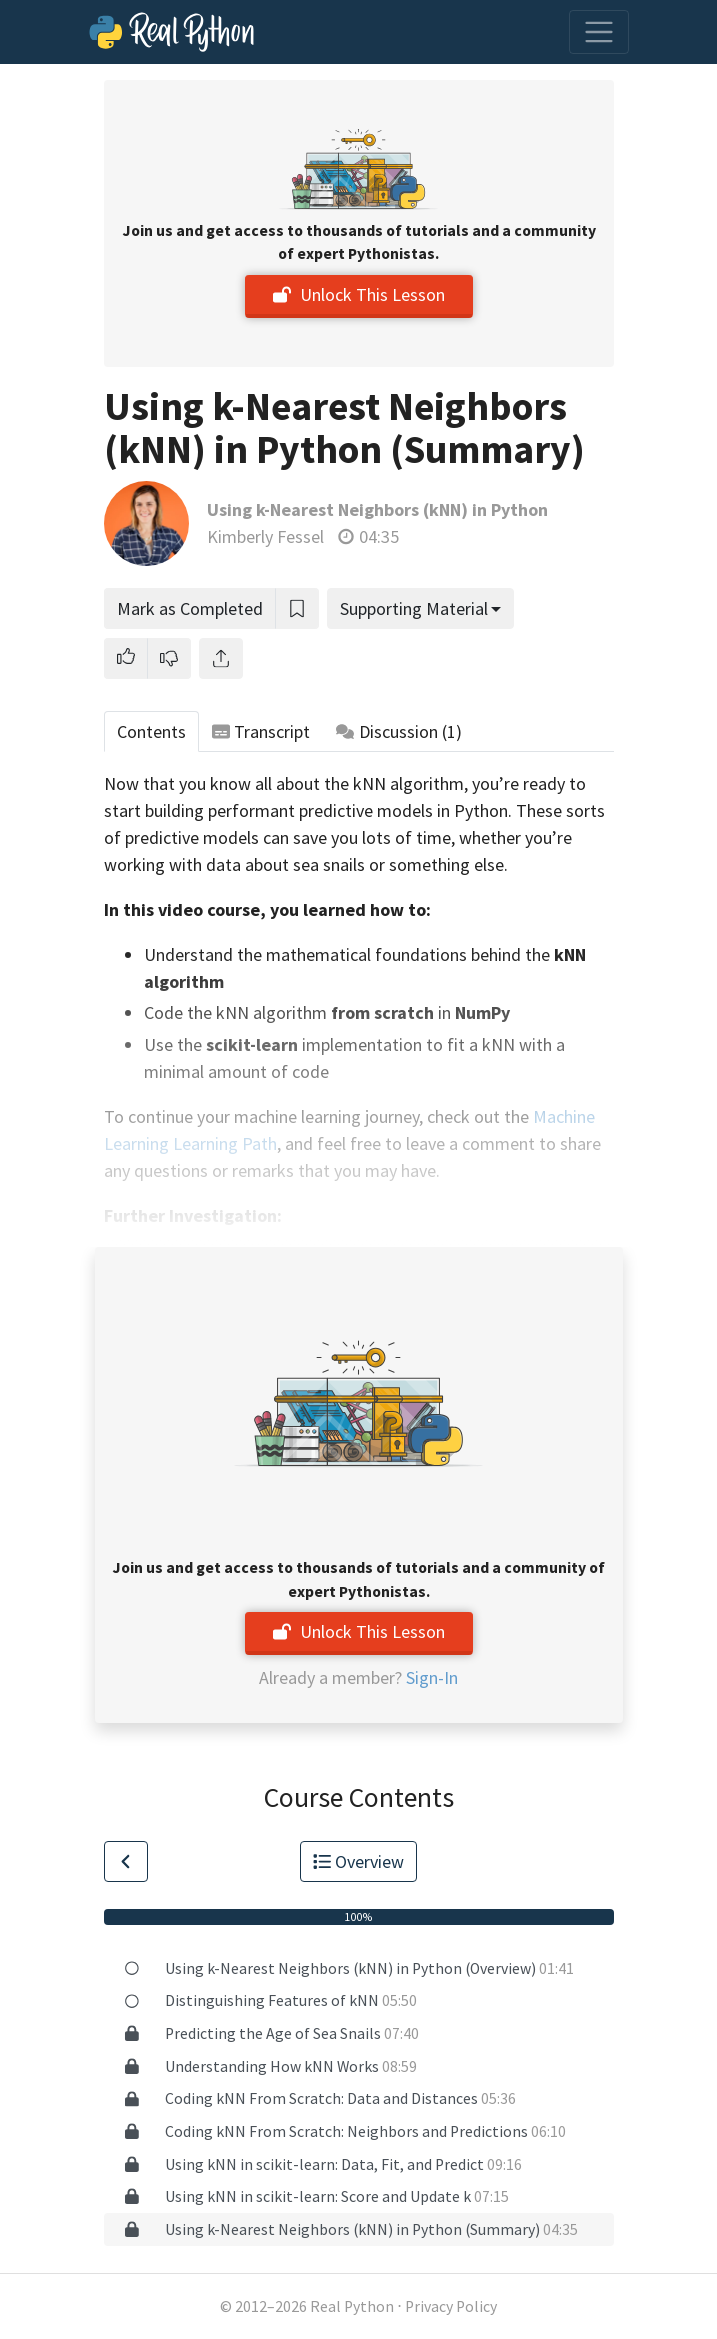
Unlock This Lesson (359, 294)
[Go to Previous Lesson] (126, 1861)
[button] (126, 658)
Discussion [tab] (399, 731)
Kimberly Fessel (265, 536)
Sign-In (432, 1677)
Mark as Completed (190, 608)
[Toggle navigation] (599, 32)
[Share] (221, 658)
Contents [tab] (151, 731)
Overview (359, 1861)
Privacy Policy (451, 2306)
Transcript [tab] (261, 731)
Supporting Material (414, 608)
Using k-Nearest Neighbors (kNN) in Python (377, 509)
